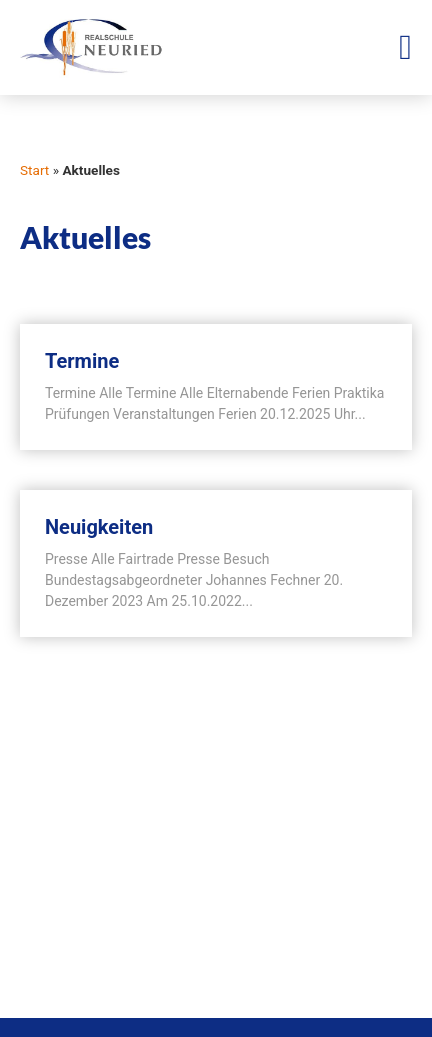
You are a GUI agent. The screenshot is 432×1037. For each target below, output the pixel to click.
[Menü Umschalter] (405, 47)
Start (34, 170)
